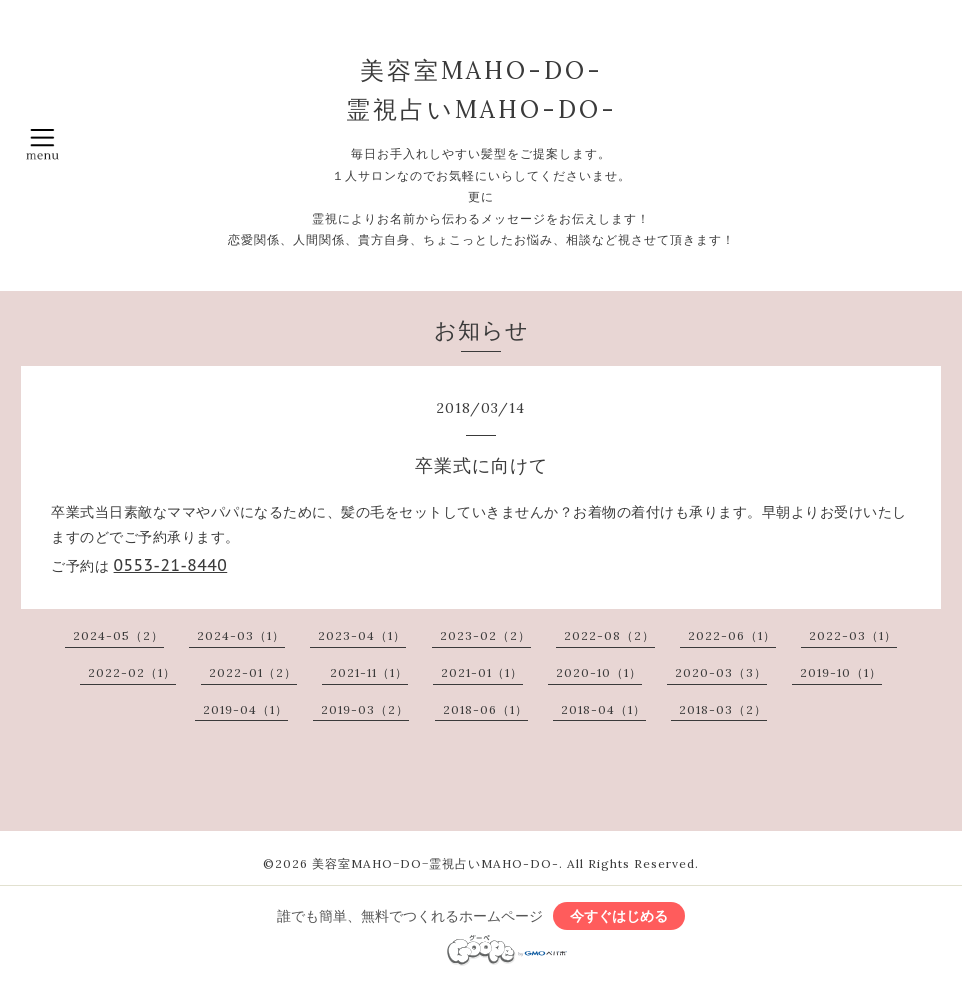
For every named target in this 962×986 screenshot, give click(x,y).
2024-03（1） (241, 635)
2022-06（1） (732, 635)
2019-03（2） (365, 709)
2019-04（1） (245, 709)
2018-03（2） (723, 709)
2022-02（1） (132, 672)
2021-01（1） (482, 672)
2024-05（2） (118, 635)
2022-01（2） (253, 672)
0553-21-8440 (171, 565)
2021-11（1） (369, 672)
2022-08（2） (609, 635)
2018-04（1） (603, 709)
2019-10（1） (841, 672)
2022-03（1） (853, 635)
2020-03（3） (721, 672)
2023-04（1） (362, 635)
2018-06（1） (485, 709)
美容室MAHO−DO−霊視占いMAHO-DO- (435, 863)
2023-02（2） (485, 635)
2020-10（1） (599, 672)
